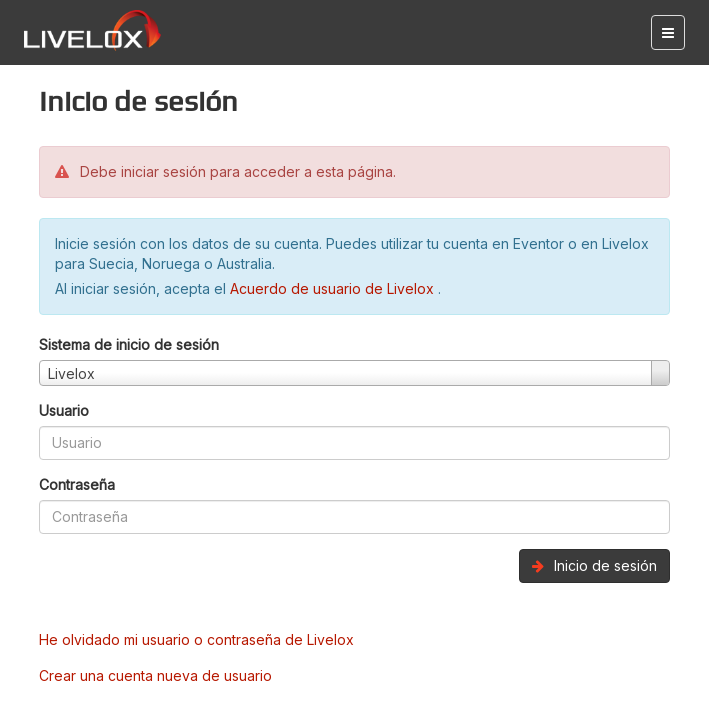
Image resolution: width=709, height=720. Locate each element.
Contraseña (77, 484)
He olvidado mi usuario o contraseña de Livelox (196, 639)
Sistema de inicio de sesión (129, 344)
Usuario (64, 410)
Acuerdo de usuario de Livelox (334, 288)
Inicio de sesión (594, 565)
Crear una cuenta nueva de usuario (155, 675)
